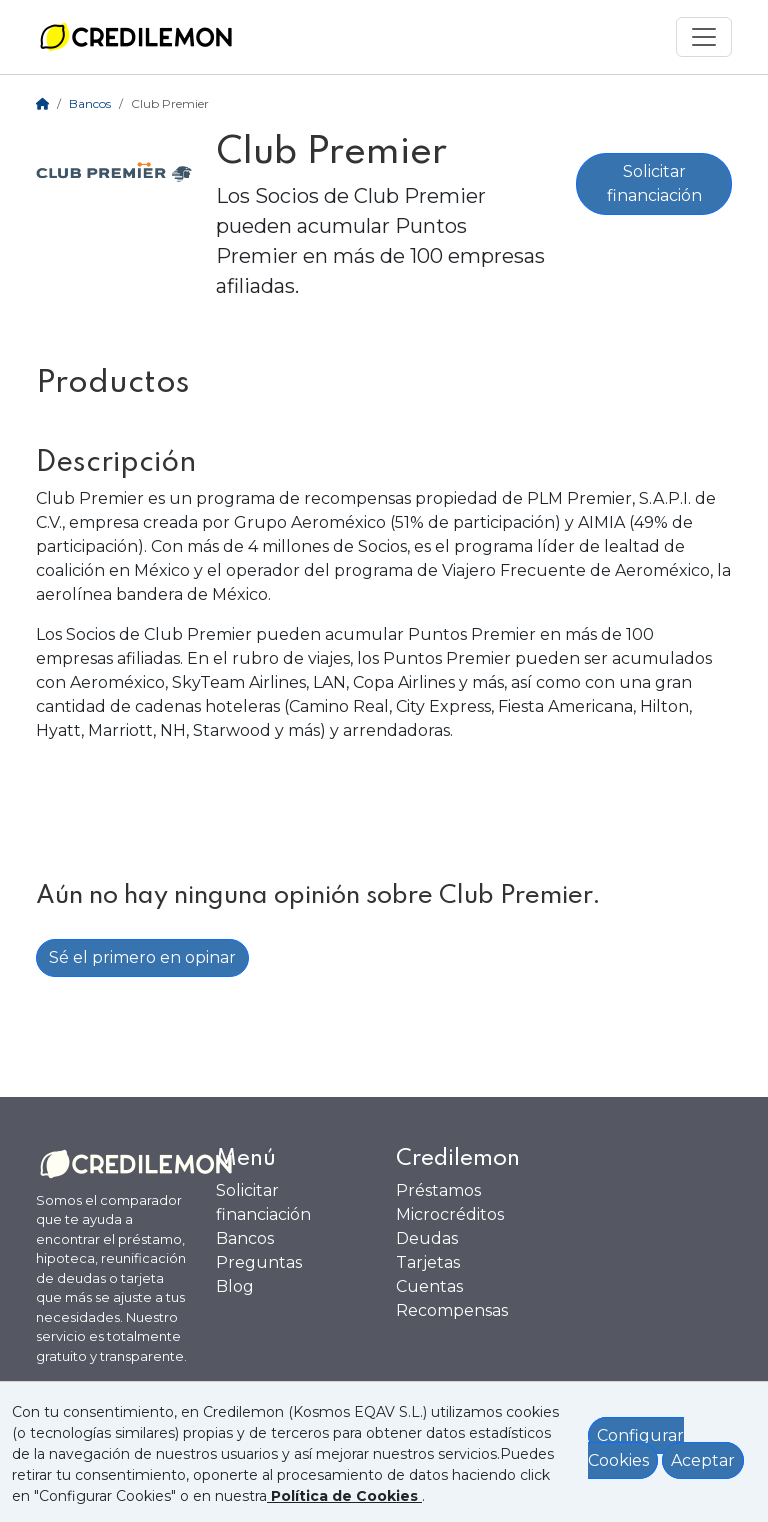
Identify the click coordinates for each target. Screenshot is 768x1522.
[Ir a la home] (136, 37)
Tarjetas (428, 1262)
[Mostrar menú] (704, 37)
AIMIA (601, 522)
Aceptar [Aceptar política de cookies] (703, 1460)
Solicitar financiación (654, 183)
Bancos (90, 103)
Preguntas (259, 1262)
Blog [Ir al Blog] (235, 1286)
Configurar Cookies (636, 1448)
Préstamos (438, 1190)
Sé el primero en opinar (142, 957)
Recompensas (452, 1310)
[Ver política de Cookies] (344, 1496)
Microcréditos (450, 1214)
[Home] (42, 103)
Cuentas (429, 1286)
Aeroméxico (338, 522)
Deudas (427, 1238)
